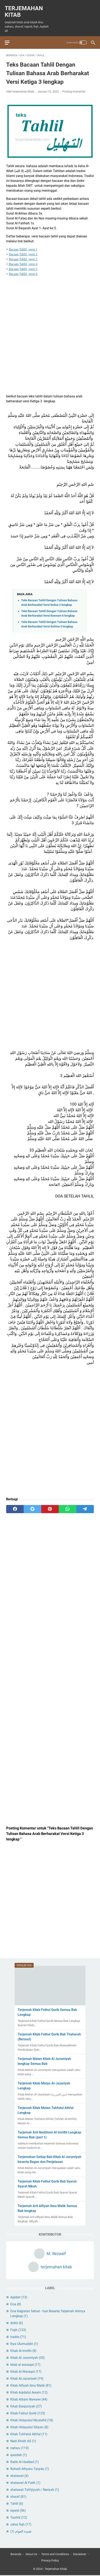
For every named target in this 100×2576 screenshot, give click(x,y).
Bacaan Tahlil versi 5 (23, 265)
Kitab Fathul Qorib (27, 2413)
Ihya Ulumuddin (24, 2343)
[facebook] (15, 1505)
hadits (18, 2336)
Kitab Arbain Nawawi (28, 2399)
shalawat (19, 2475)
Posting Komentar (74, 88)
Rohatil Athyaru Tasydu (29, 2468)
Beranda (15, 2555)
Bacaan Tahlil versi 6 (23, 270)
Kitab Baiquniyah (26, 2406)
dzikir (16, 2322)
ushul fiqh (20, 2524)
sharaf (18, 2496)
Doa (15, 2303)
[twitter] (32, 1505)
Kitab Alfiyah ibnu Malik (31, 2385)
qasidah (18, 2454)
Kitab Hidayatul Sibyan (29, 2426)
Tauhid (18, 2517)
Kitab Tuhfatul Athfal (28, 2433)
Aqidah (18, 2297)
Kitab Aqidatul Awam (29, 2392)
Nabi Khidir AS (23, 2440)
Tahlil (16, 2503)
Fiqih (18, 2329)
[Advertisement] (50, 336)
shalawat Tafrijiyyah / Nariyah (34, 2489)
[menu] (11, 37)
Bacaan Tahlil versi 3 (23, 255)
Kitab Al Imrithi (23, 2350)
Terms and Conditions (55, 2555)
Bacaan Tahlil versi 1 (23, 246)
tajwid (18, 2510)
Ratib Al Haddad (24, 2461)
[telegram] (85, 1505)
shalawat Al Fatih (25, 2482)
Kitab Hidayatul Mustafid (31, 2420)
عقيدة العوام (21, 2531)
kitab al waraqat (25, 2364)
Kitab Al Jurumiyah (27, 2357)
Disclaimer (79, 2555)
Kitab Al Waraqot (25, 2371)
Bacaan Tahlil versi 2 (23, 251)
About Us (31, 2555)
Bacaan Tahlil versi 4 (23, 260)
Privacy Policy (50, 2561)
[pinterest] (50, 1505)
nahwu (19, 2447)
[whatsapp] (67, 1505)
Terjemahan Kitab (25, 8)
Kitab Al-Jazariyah (27, 2378)
